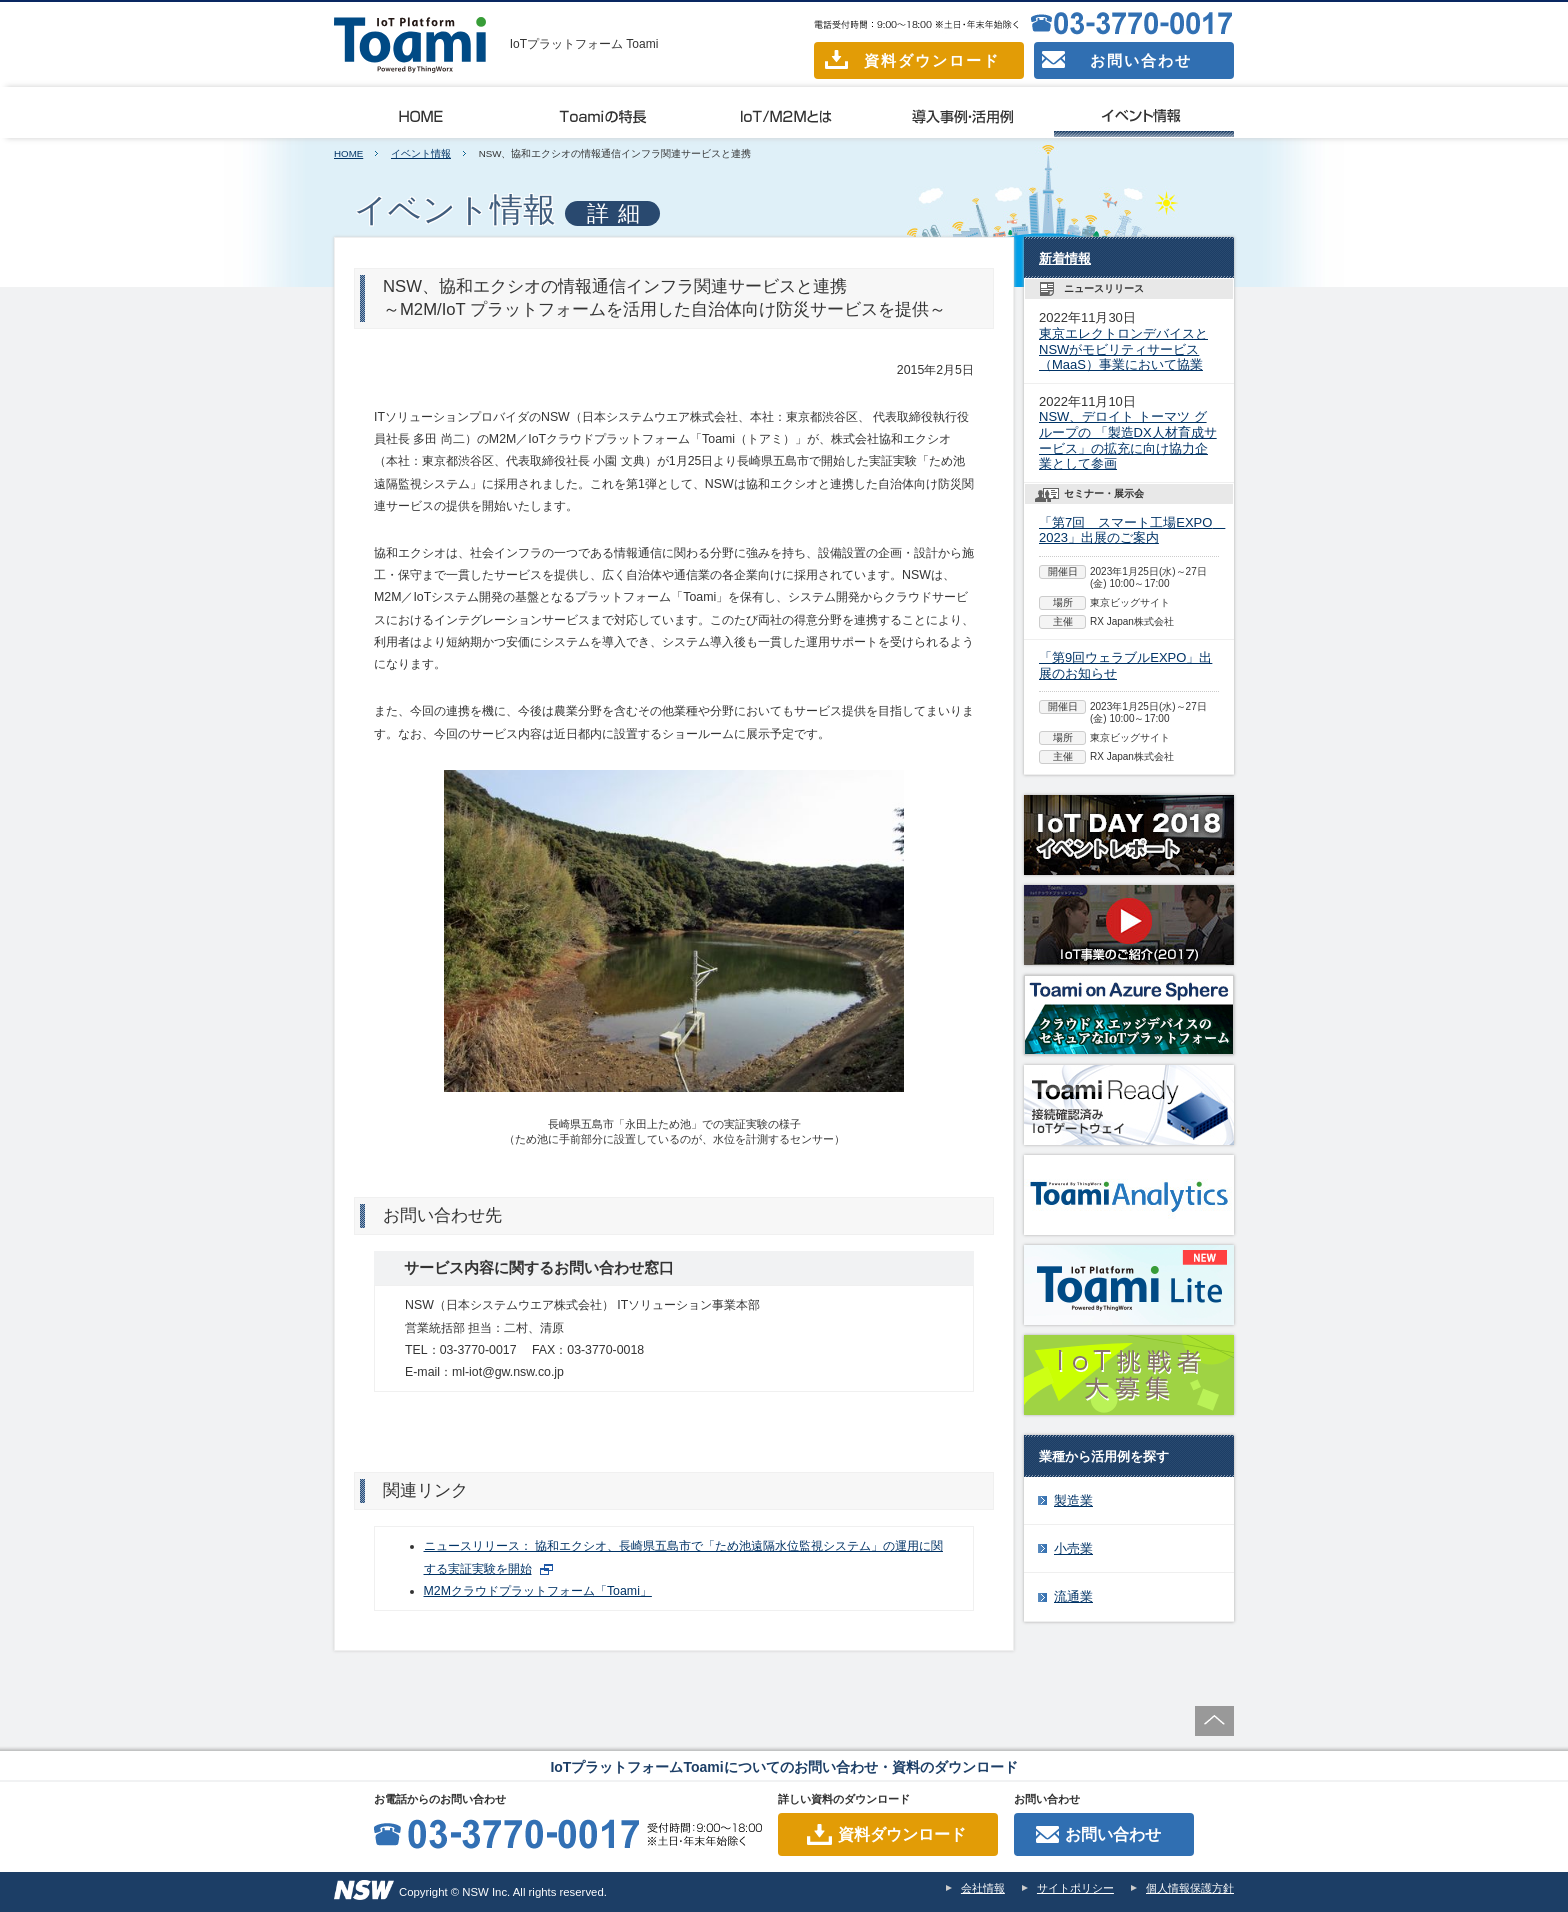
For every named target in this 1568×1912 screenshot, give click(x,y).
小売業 (1073, 1548)
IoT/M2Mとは (784, 113)
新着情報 (1065, 258)
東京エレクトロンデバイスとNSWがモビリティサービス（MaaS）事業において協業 (1123, 349)
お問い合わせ (1117, 60)
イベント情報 (421, 153)
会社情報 (983, 1888)
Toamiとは (424, 113)
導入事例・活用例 (964, 113)
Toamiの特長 (604, 113)
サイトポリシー (1075, 1888)
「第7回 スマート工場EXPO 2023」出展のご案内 (1132, 530)
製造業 (1073, 1500)
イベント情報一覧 (1144, 113)
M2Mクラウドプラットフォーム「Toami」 (538, 1591)
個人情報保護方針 (1190, 1888)
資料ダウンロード (912, 59)
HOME (348, 153)
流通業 (1073, 1596)
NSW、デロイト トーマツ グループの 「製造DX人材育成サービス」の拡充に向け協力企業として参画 (1128, 440)
